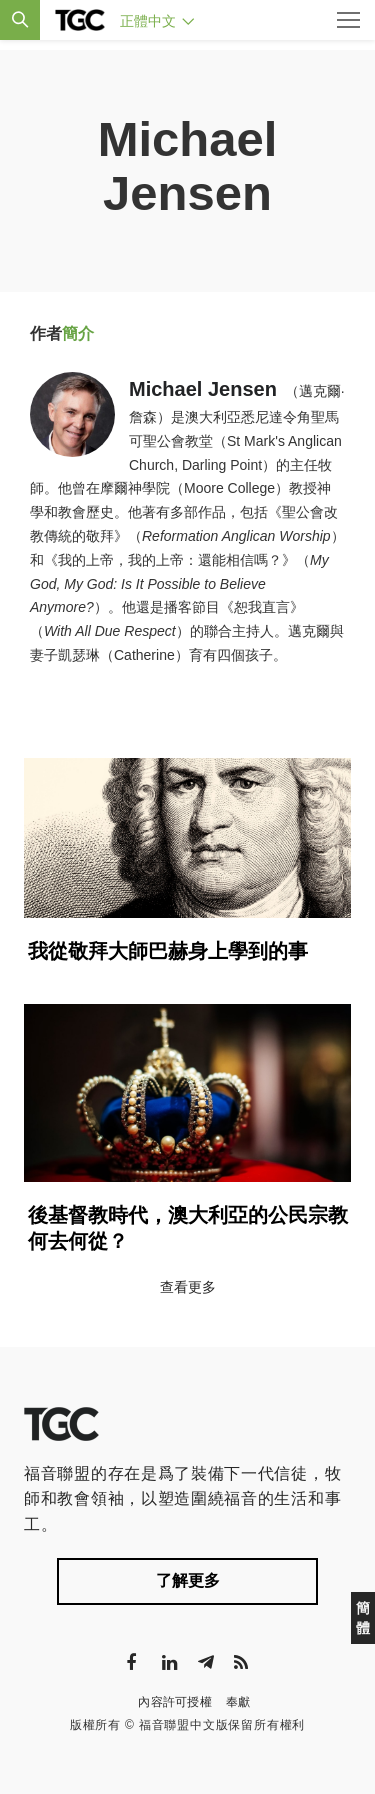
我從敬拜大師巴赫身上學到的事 (168, 951)
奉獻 (238, 1702)
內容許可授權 (175, 1702)
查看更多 (188, 1287)
